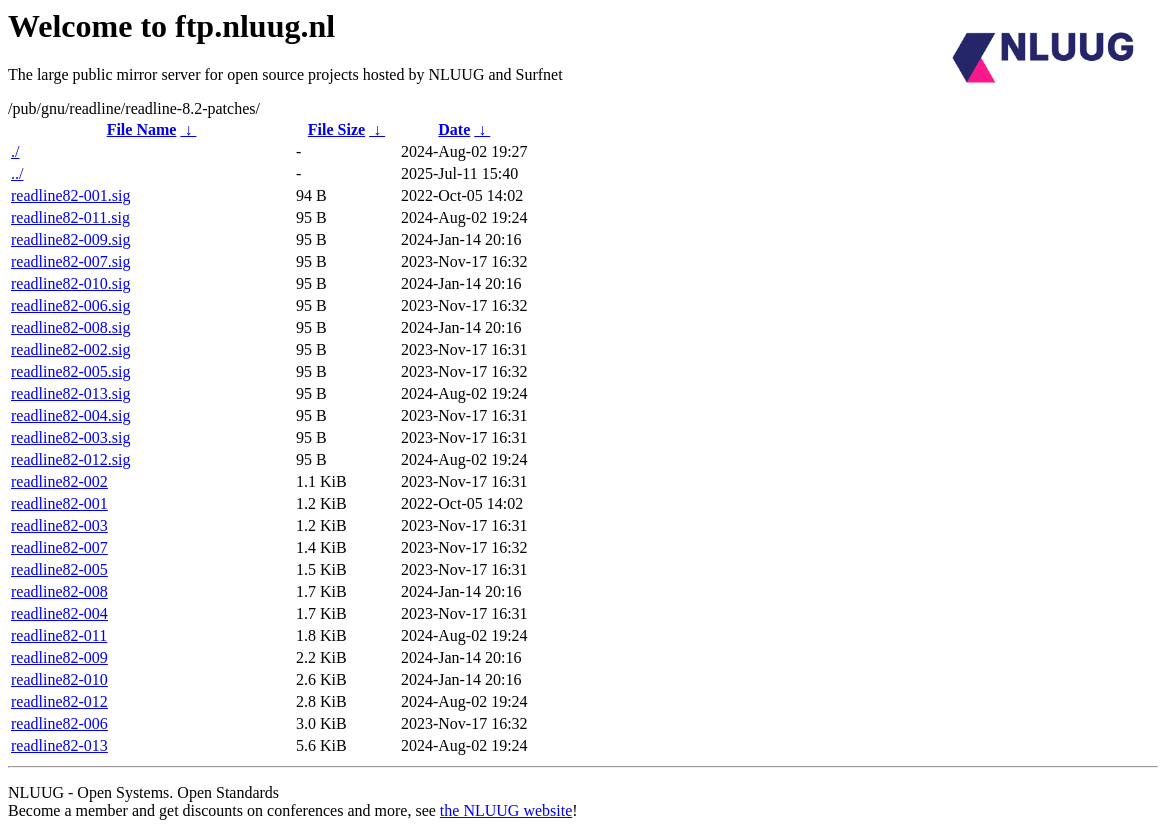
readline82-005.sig (71, 371)
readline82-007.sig (71, 261)
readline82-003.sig (71, 437)
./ (15, 151)
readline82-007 (59, 547)
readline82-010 (59, 679)
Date (454, 129)
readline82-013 (59, 745)
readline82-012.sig (71, 459)
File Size (336, 129)
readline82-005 (59, 569)
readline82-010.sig (71, 283)
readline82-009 (59, 657)
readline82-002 (59, 481)
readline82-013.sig (71, 393)
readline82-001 (59, 503)
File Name (142, 129)
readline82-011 (59, 635)
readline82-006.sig (71, 305)
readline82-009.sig (71, 239)
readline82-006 (59, 723)
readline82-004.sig (71, 415)
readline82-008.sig (71, 327)
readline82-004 (59, 613)
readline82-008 (59, 591)
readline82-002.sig (71, 349)
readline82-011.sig (70, 217)
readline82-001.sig (71, 195)
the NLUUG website (506, 810)
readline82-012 (59, 701)
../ (17, 173)
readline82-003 (59, 525)
